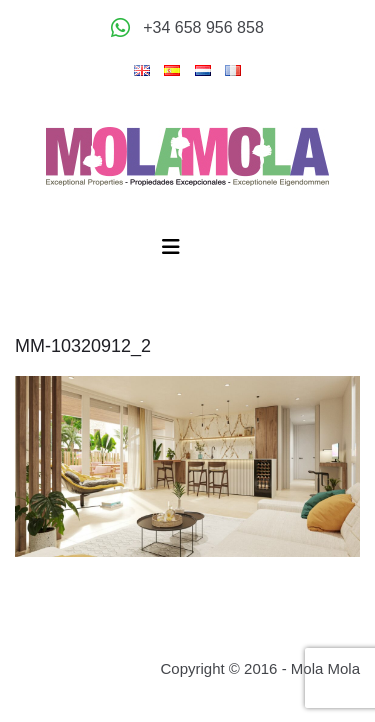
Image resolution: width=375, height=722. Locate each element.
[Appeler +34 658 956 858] (187, 28)
